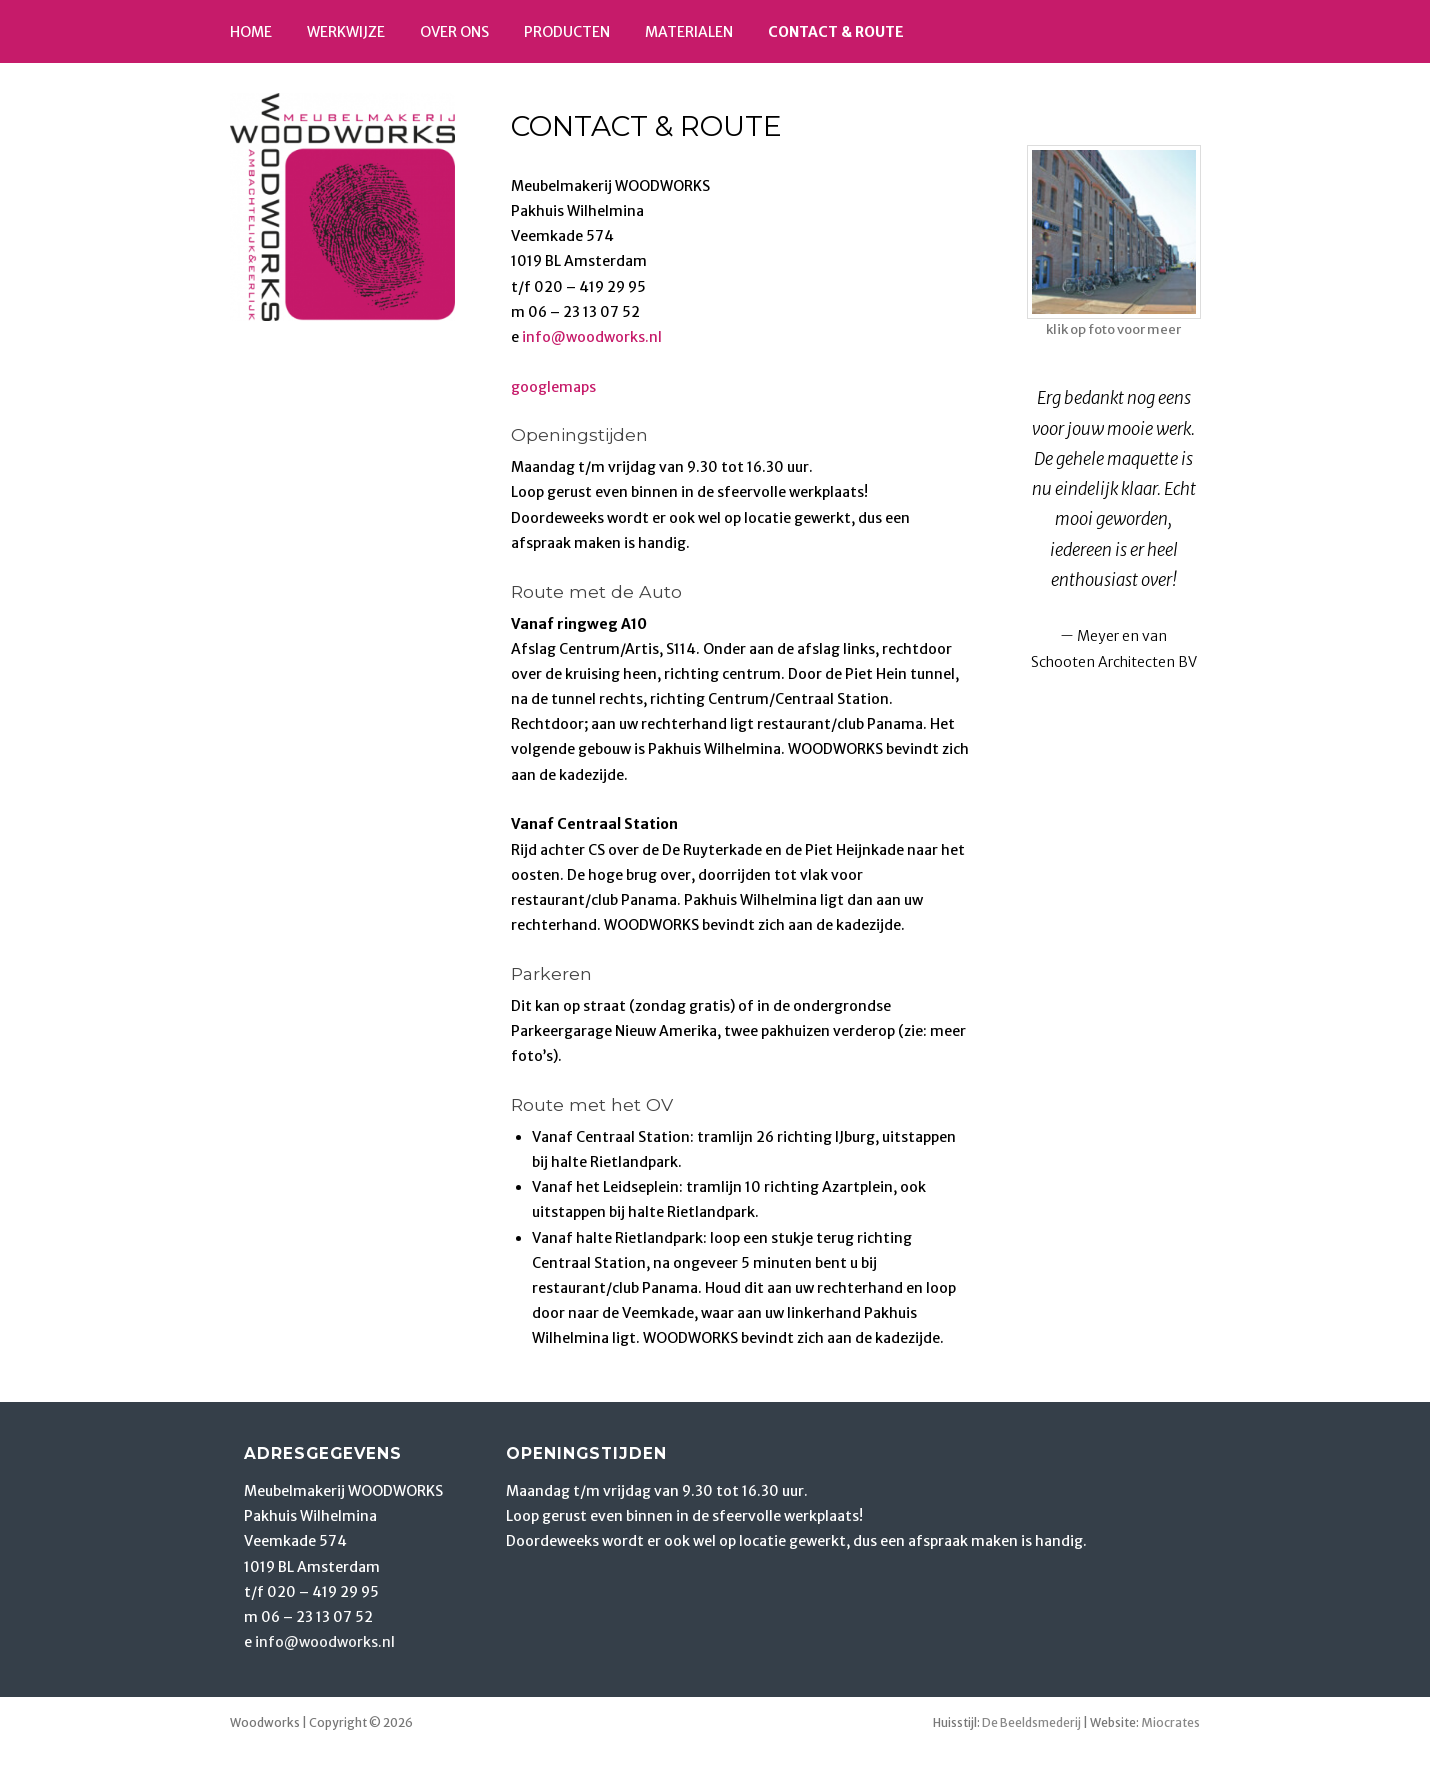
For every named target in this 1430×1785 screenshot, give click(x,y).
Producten (567, 32)
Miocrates (1170, 1722)
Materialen (689, 32)
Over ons (454, 32)
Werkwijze (346, 32)
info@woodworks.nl (592, 337)
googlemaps (553, 387)
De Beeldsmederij (1031, 1722)
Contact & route (836, 32)
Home (251, 32)
